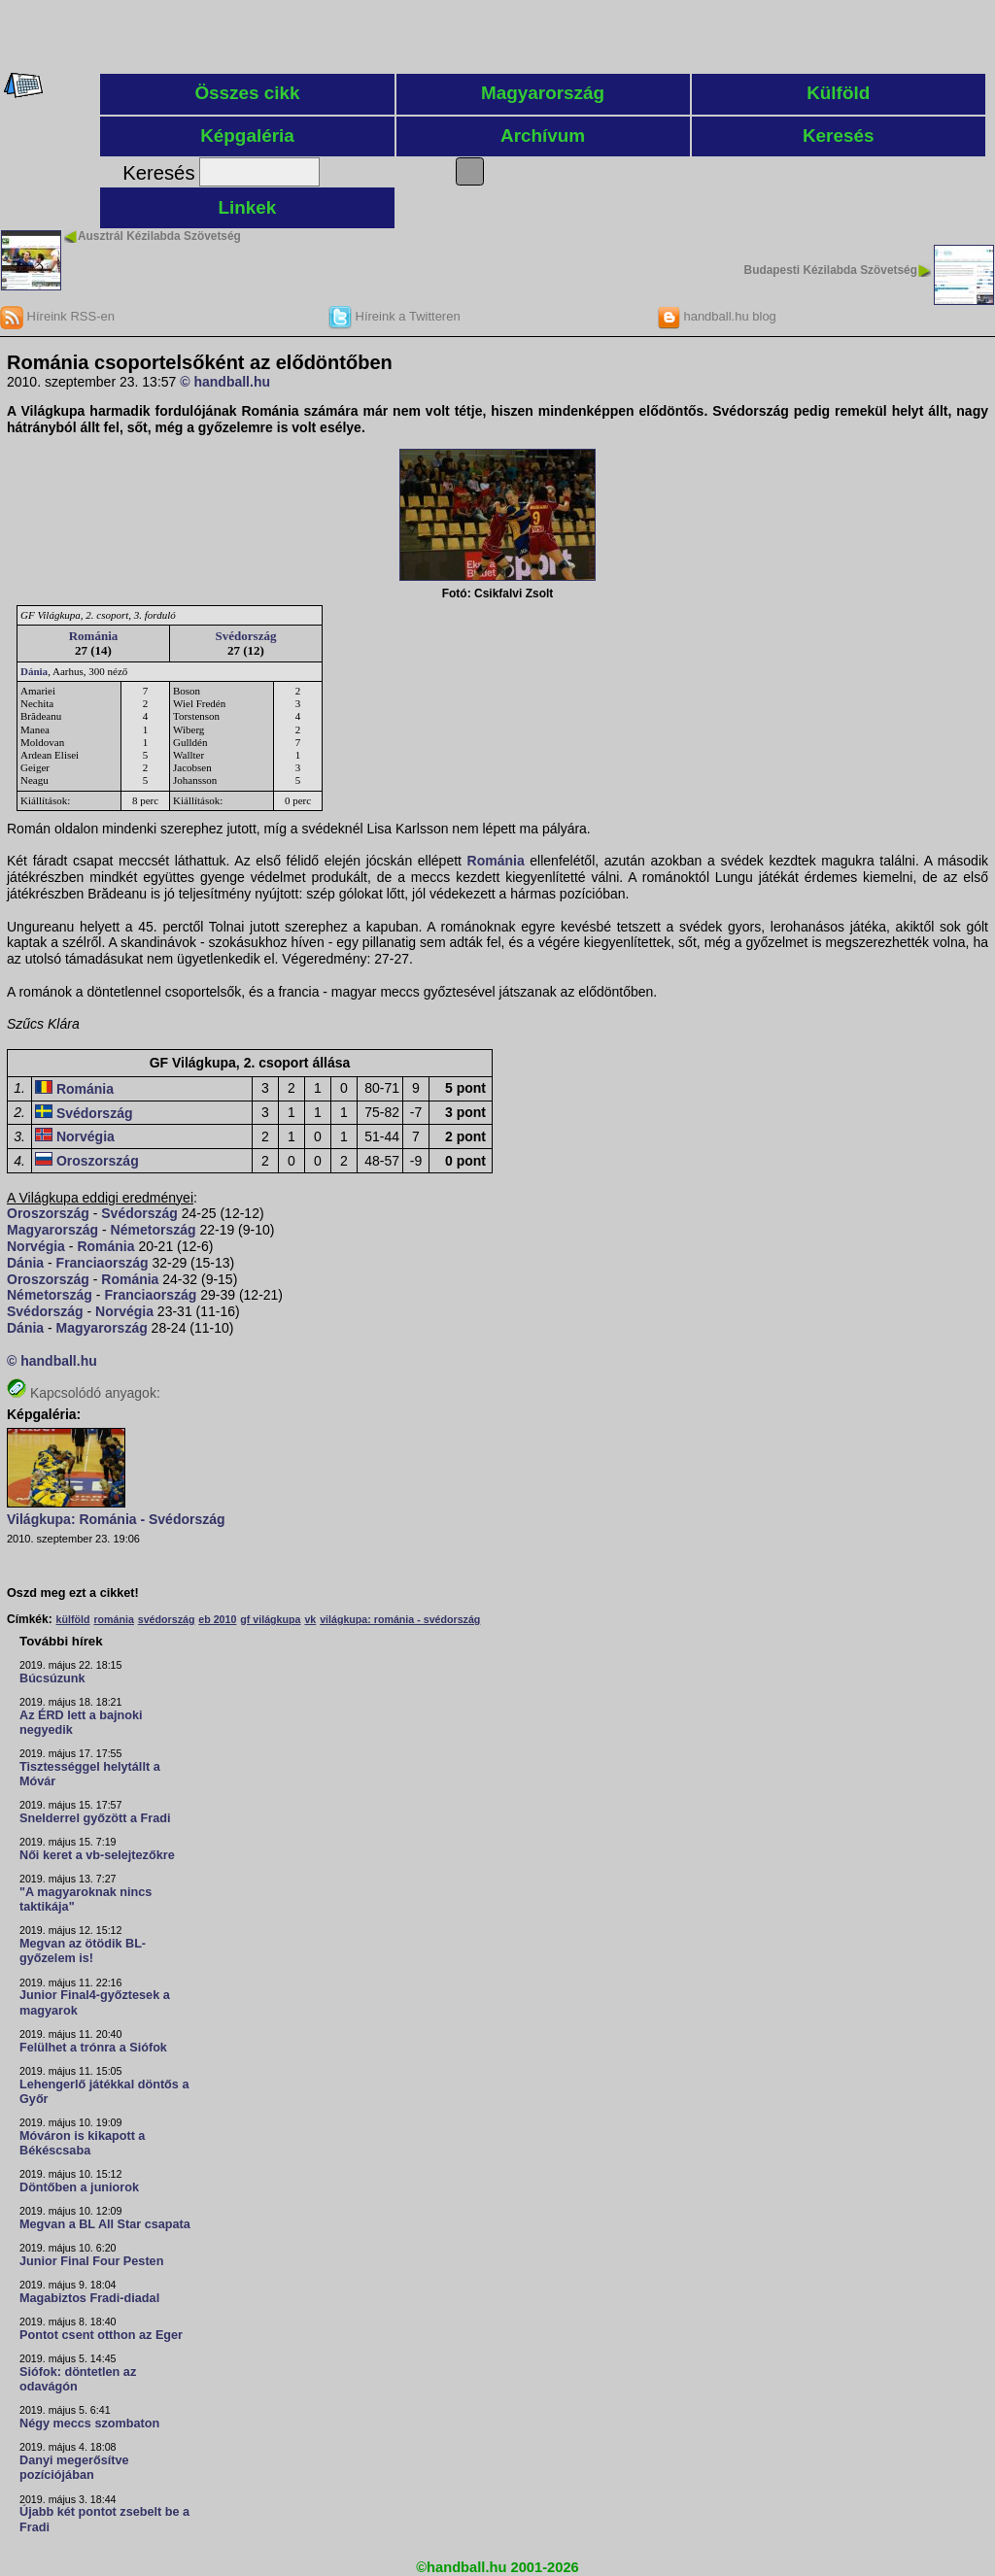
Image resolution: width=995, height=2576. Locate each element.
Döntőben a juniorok (79, 2187)
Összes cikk (246, 93)
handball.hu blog (716, 316)
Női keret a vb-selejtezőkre (97, 1855)
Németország (153, 1229)
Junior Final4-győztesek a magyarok (94, 2002)
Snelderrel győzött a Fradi (94, 1818)
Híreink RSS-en (57, 316)
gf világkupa (270, 1619)
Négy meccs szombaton (89, 2423)
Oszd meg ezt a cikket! (73, 1593)
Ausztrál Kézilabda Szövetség (159, 236)
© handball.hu (225, 382)
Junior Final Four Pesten (91, 2261)
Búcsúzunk (52, 1678)
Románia (94, 635)
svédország (166, 1619)
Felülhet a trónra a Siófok (93, 2047)
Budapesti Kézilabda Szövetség (830, 270)
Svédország (246, 635)
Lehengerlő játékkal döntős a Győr (104, 2092)
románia (113, 1619)
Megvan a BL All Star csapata (104, 2224)
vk (310, 1619)
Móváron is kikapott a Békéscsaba (82, 2143)
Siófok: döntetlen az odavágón (77, 2379)
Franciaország (102, 1263)
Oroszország (97, 1161)
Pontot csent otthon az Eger (101, 2335)
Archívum (542, 135)
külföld (73, 1619)
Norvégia (85, 1136)
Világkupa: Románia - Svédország (116, 1519)
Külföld (838, 93)
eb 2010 (217, 1619)
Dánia (34, 671)
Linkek (248, 207)
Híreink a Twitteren (394, 316)
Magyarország (542, 93)
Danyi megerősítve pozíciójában (74, 2468)
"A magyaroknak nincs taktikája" (85, 1899)
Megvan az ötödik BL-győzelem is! (82, 1951)
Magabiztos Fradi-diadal (89, 2298)
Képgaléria (247, 135)
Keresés (839, 135)
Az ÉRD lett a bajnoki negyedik (81, 1723)
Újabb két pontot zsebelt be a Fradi (104, 2519)
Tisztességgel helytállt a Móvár (89, 1774)
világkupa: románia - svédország (400, 1619)
